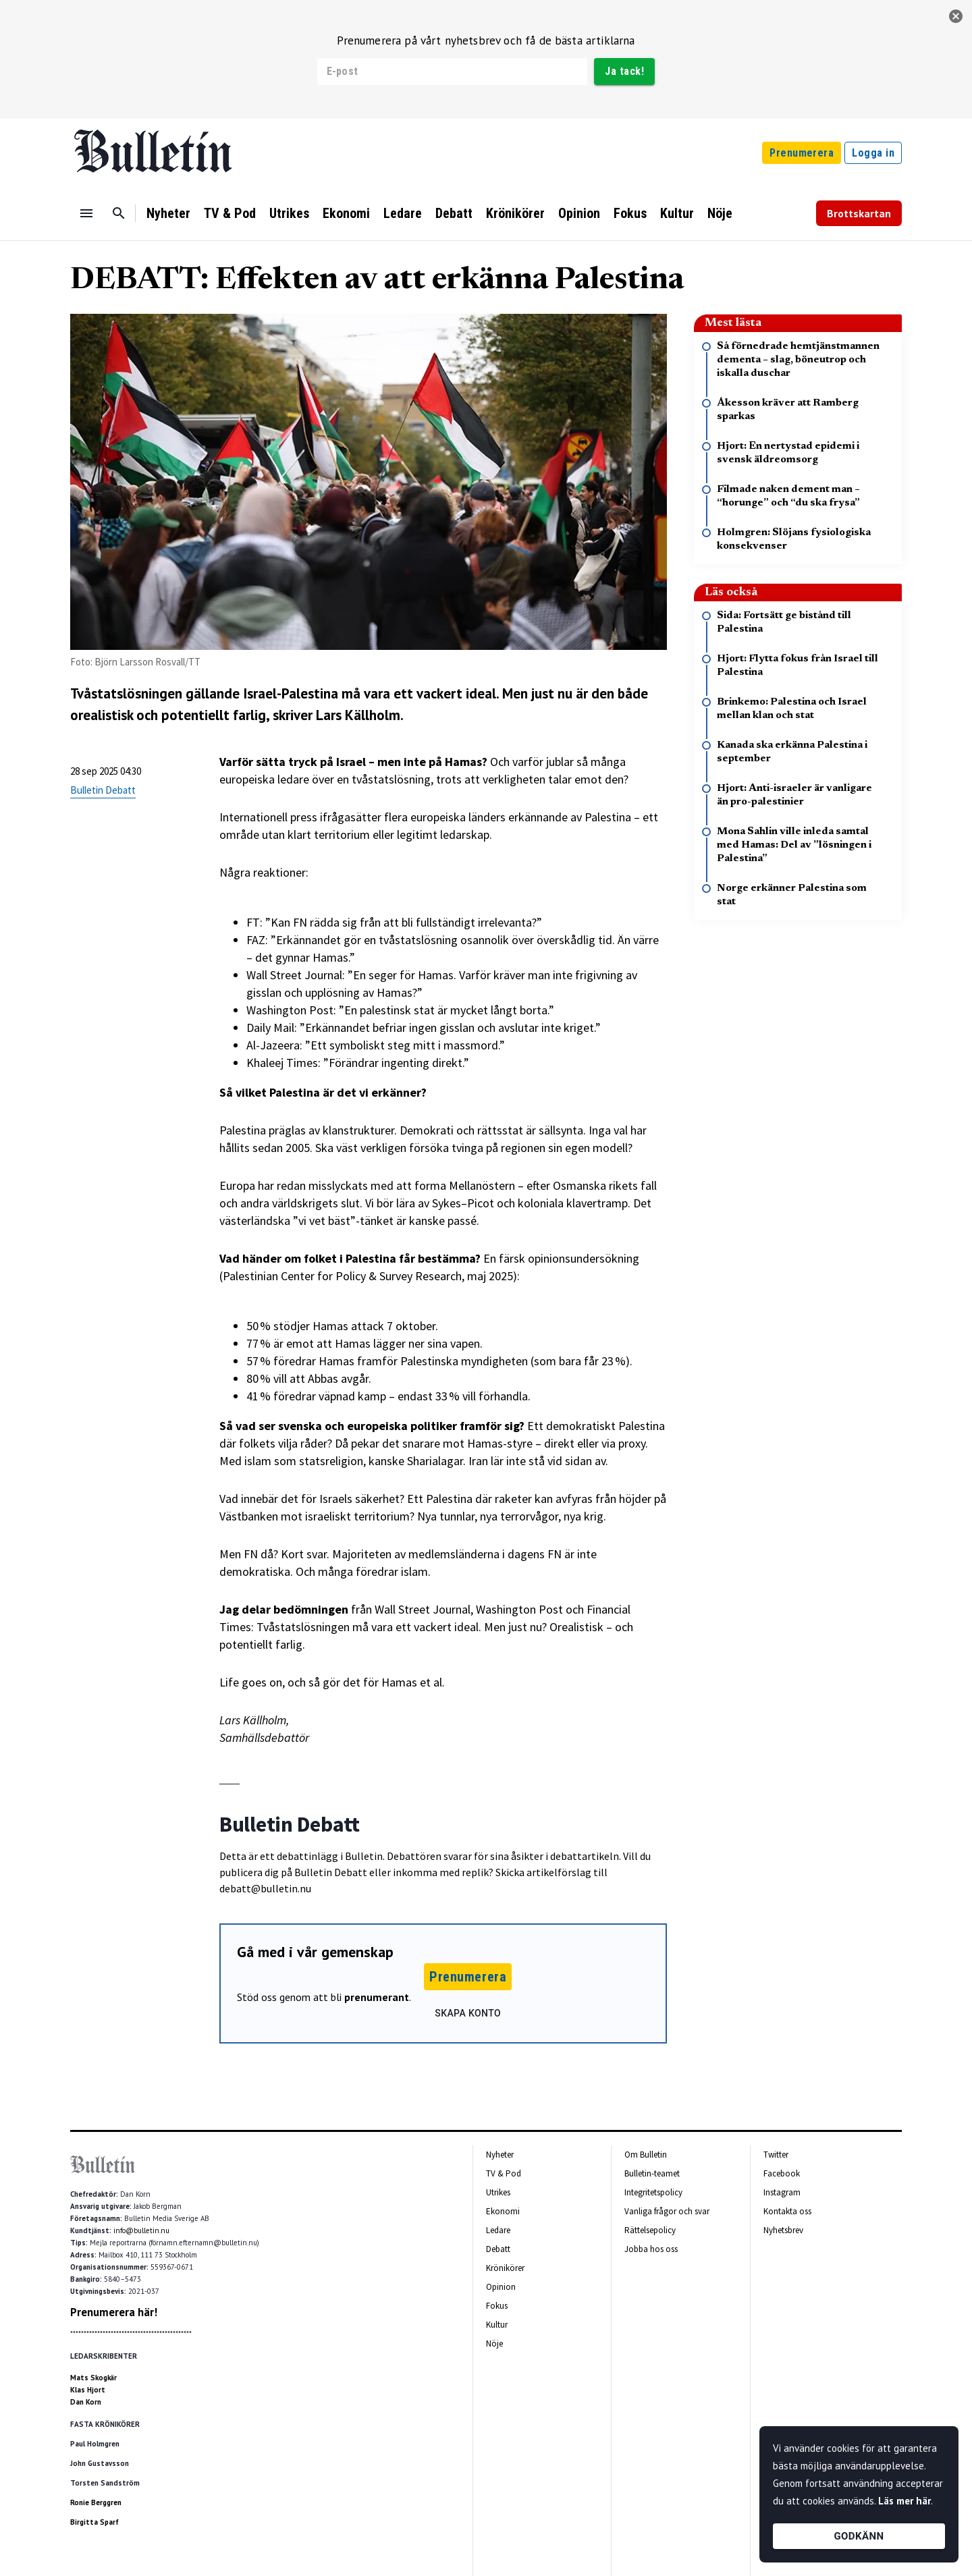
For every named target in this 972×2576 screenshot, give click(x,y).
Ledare (402, 213)
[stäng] (956, 16)
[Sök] (119, 213)
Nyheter (168, 213)
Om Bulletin (645, 2154)
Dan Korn (85, 2402)
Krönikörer (515, 213)
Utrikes (289, 213)
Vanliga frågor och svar (666, 2211)
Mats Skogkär (93, 2377)
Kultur (677, 213)
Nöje (719, 213)
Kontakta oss (787, 2211)
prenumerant (376, 1997)
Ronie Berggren (96, 2502)
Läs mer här (904, 2500)
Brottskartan (859, 213)
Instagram (782, 2192)
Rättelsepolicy (650, 2230)
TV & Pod (230, 213)
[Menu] (86, 213)
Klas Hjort (87, 2389)
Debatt (454, 213)
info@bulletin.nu (141, 2230)
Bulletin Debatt (103, 790)
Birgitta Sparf (94, 2522)
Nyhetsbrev (783, 2230)
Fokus (630, 213)
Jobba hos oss (651, 2249)
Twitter (775, 2154)
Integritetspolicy (653, 2192)
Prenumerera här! (113, 2312)
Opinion (579, 213)
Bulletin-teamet (652, 2173)
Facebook (781, 2173)
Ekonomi (346, 213)
